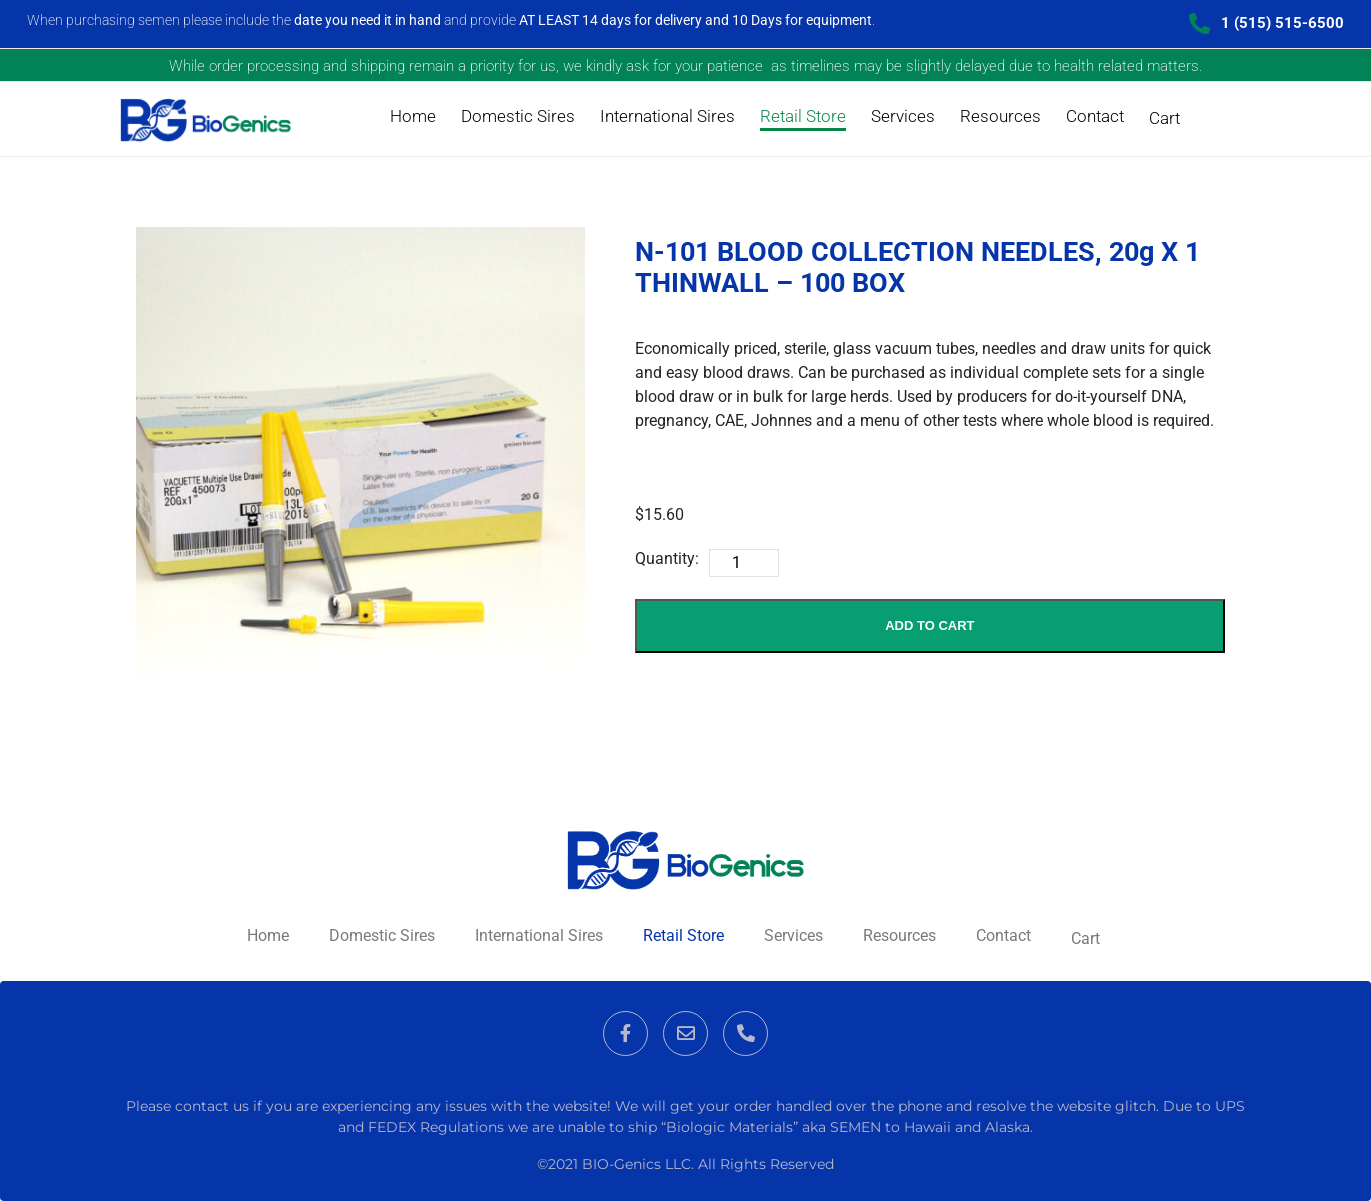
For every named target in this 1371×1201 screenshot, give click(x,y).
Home (413, 116)
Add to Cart (929, 625)
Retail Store (803, 116)
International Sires (667, 116)
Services (903, 116)
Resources (1000, 116)
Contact (1095, 116)
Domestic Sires (518, 116)
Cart (1164, 118)
